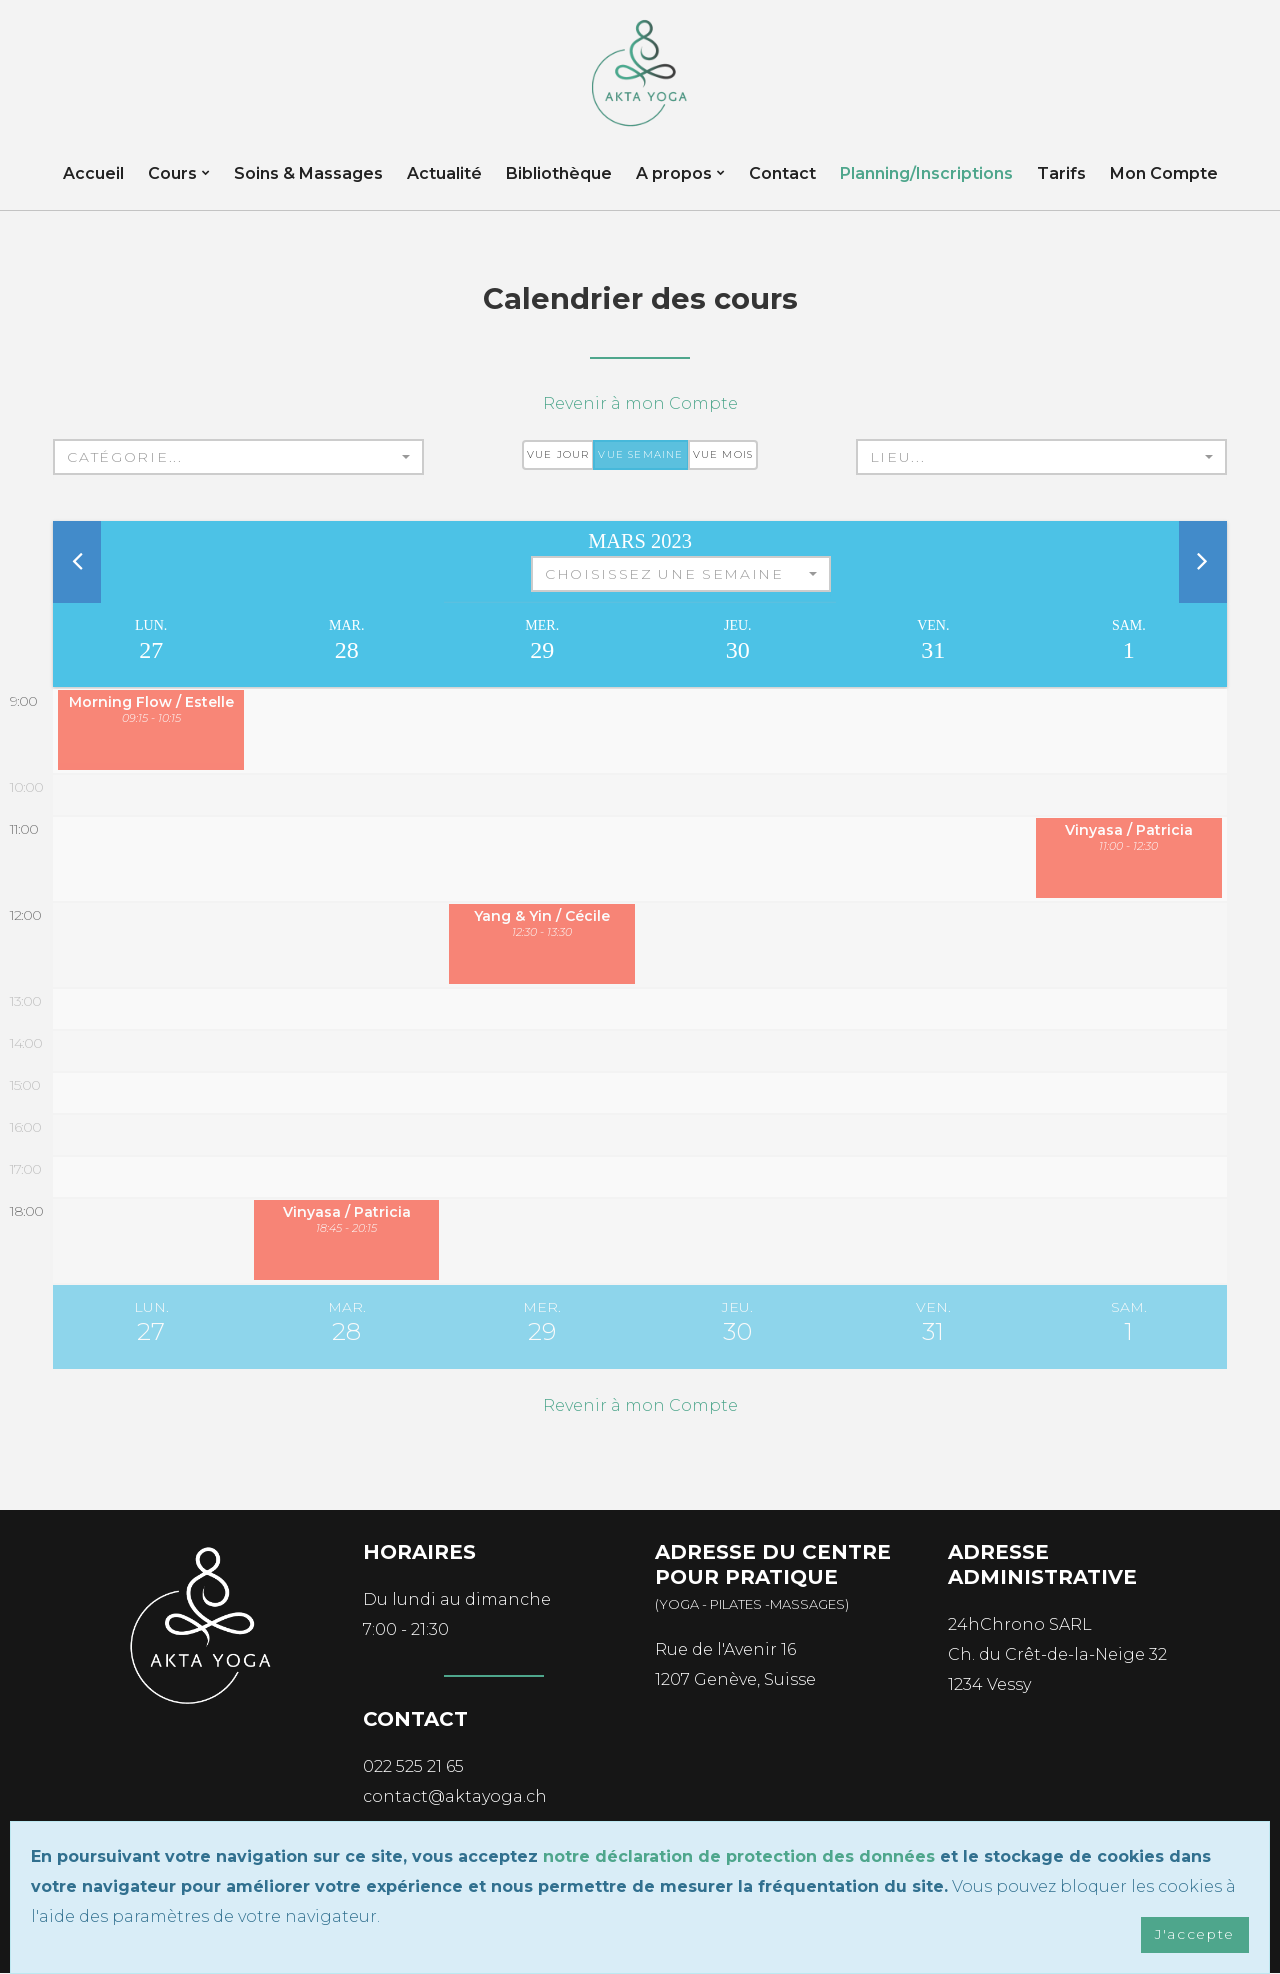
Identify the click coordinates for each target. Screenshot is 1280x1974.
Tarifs (1061, 174)
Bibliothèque (559, 174)
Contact (782, 174)
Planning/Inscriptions (926, 174)
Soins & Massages (308, 174)
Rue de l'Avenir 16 (725, 1649)
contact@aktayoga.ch (455, 1796)
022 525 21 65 (413, 1766)
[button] (238, 458)
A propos (674, 174)
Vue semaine (640, 455)
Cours (172, 174)
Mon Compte (1164, 174)
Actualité (444, 174)
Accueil (93, 174)
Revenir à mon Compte (640, 404)
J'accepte (1194, 1935)
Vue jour (558, 455)
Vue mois (723, 455)
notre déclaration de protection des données (739, 1856)
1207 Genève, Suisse (735, 1679)
